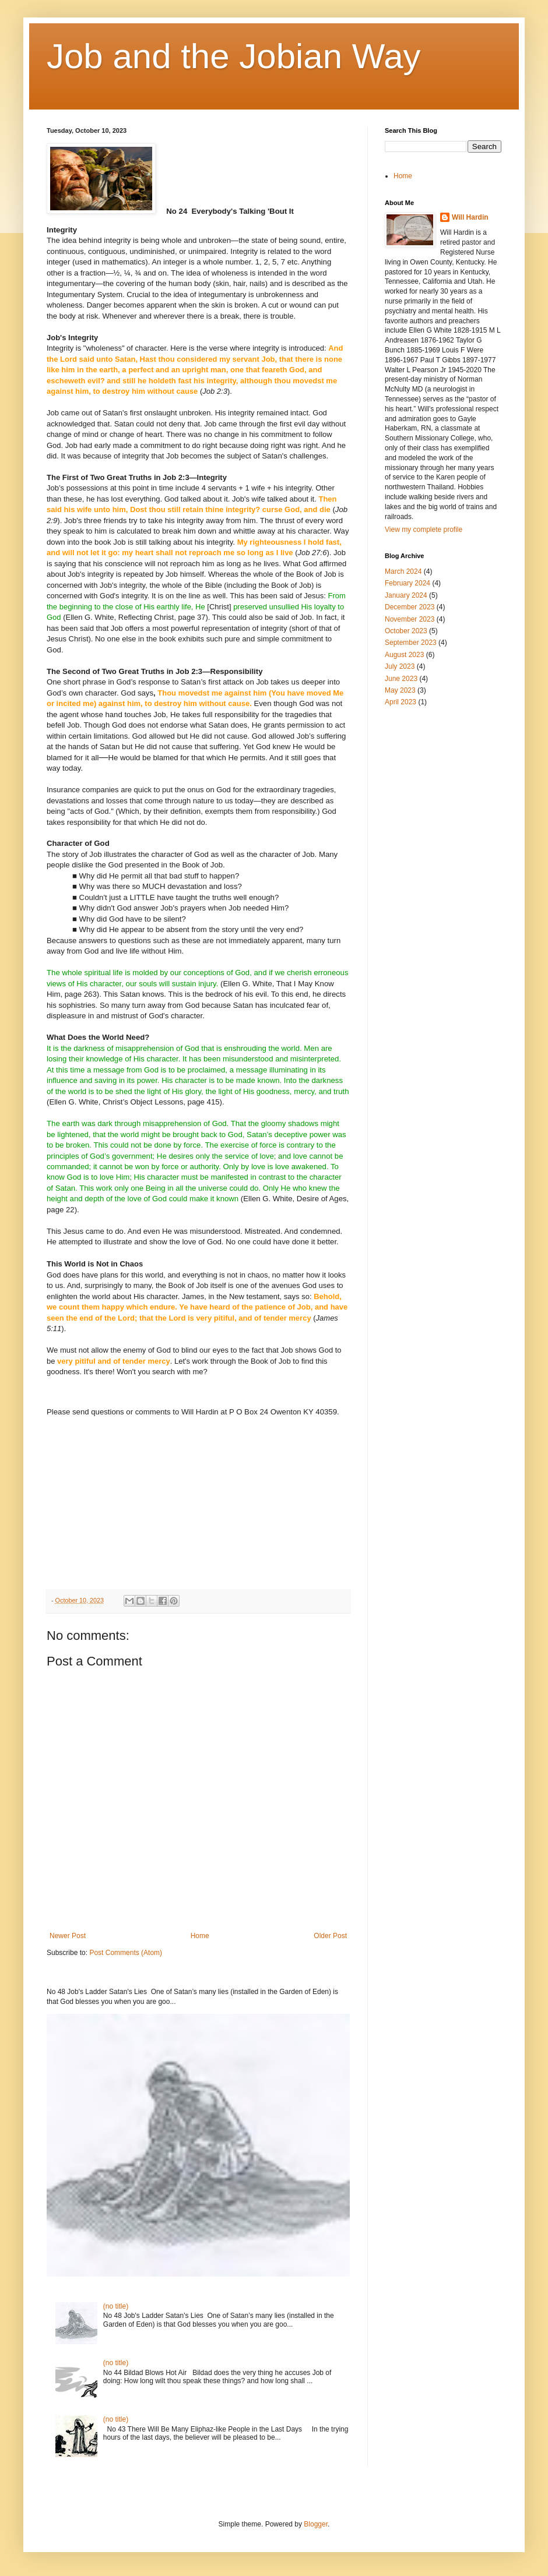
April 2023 (400, 702)
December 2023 (409, 607)
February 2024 (407, 583)
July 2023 (399, 666)
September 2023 (411, 642)
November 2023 (409, 619)
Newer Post (68, 1936)
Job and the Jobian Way (234, 56)
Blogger (316, 2524)
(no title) (115, 2306)
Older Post (330, 1936)
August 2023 (404, 655)
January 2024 (406, 595)
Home (200, 1936)
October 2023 (406, 631)
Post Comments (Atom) (125, 1953)
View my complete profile (423, 529)
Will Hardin (470, 217)
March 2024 (403, 571)
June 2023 (401, 679)
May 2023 (400, 690)
